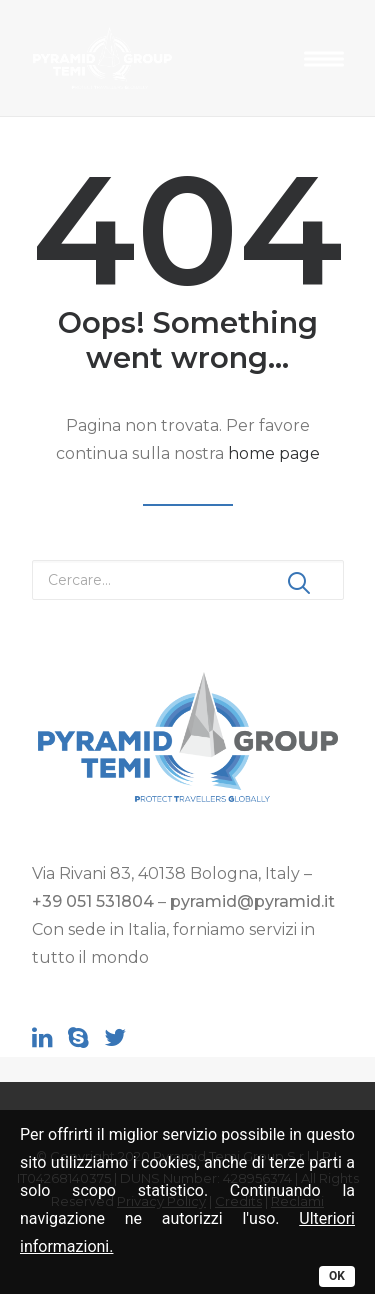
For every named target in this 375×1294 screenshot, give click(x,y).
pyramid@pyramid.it (252, 901)
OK (337, 1276)
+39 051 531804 (93, 901)
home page (274, 453)
